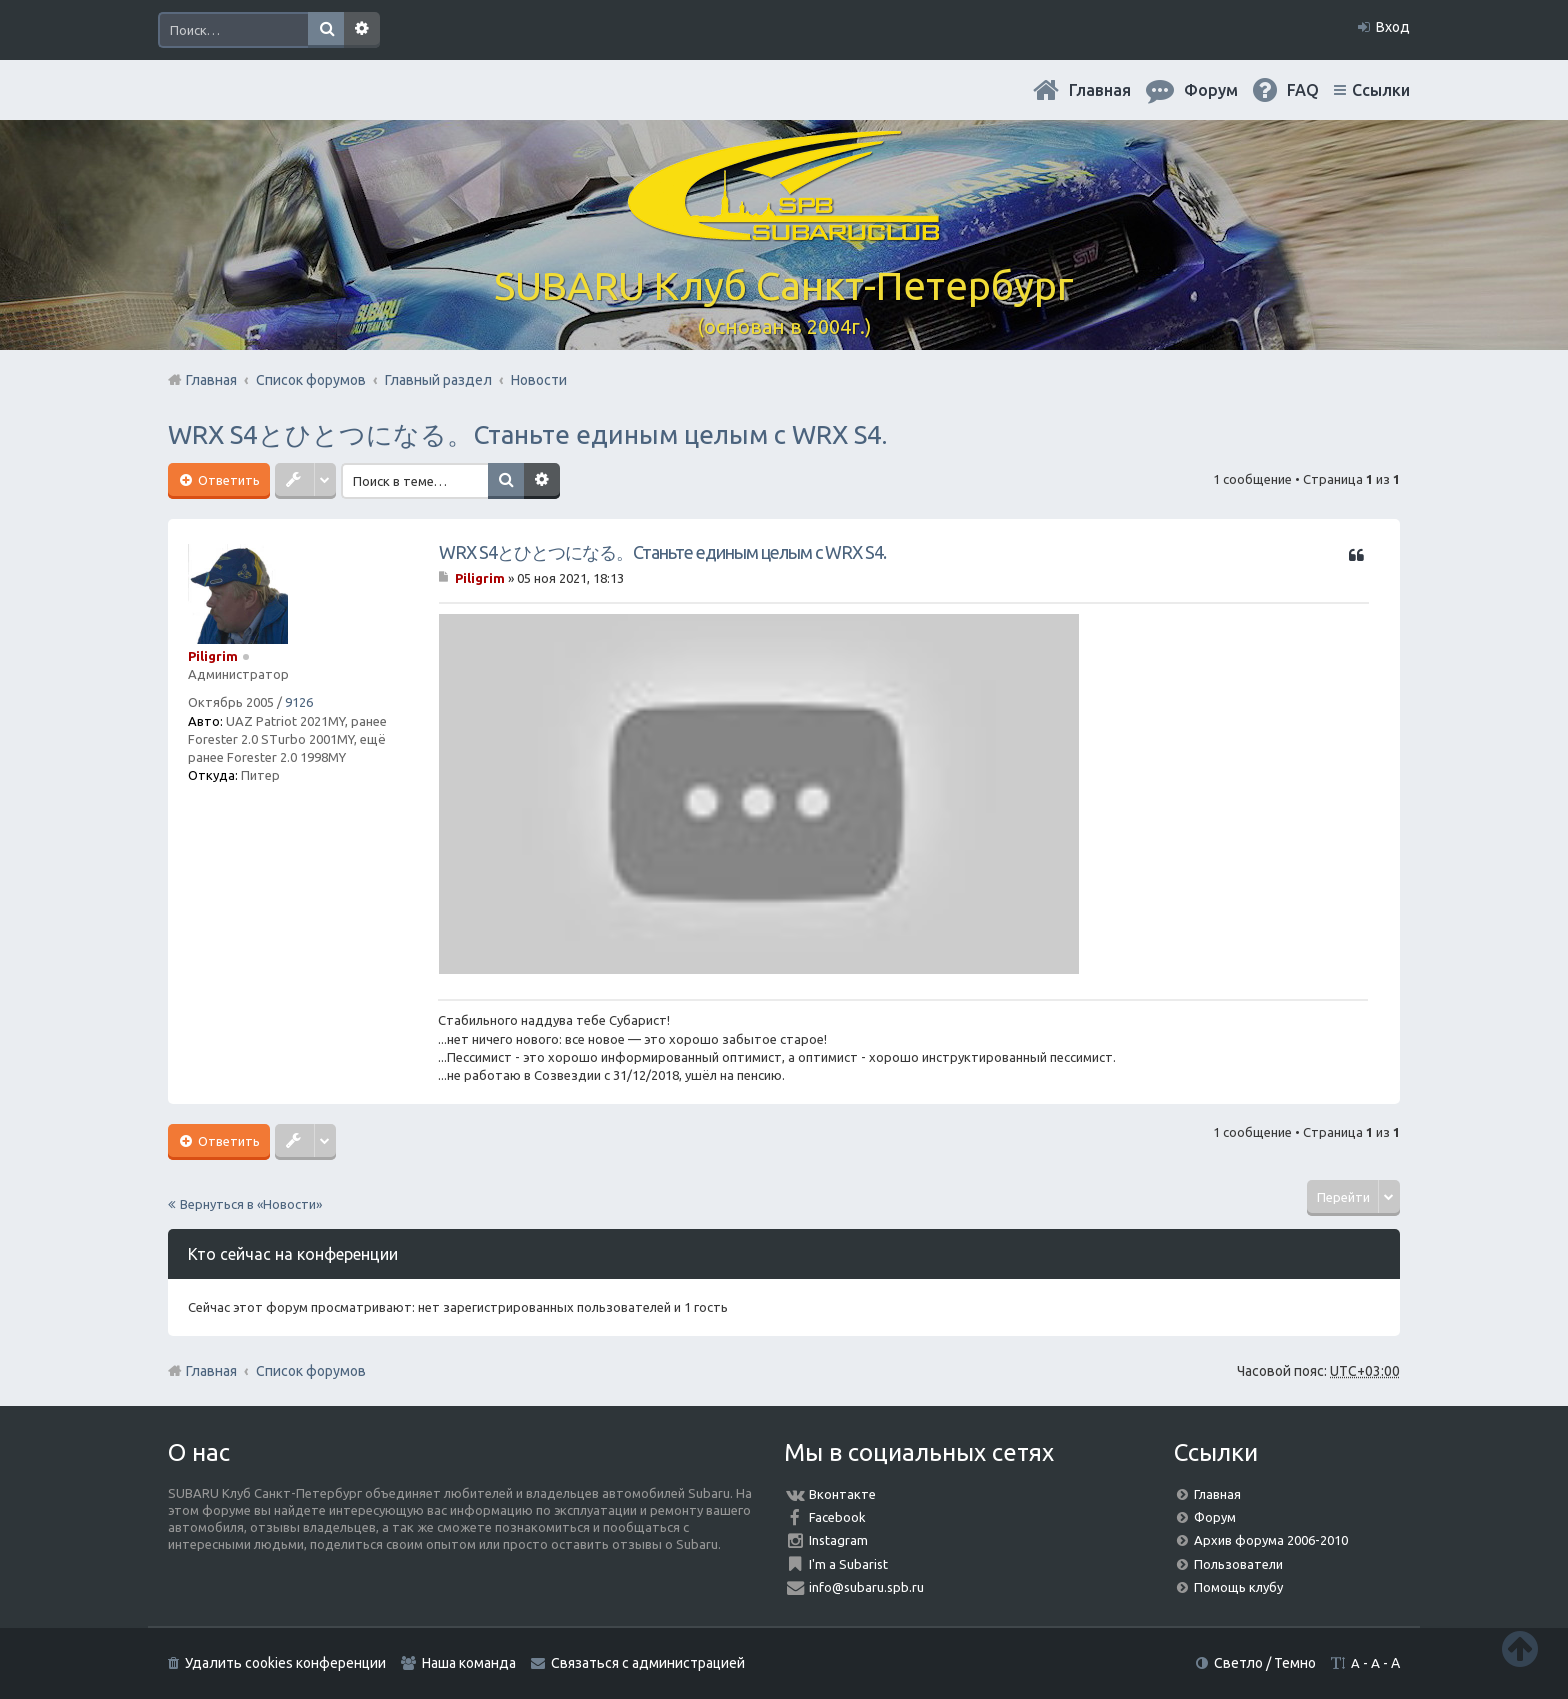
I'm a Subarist (848, 1564)
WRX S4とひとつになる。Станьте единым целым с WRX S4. (527, 434)
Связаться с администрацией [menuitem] (648, 1663)
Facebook (837, 1517)
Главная (1100, 90)
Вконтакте (842, 1494)
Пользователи (1238, 1564)
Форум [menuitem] (1211, 90)
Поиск (326, 30)
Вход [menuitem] (1393, 27)
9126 (299, 702)
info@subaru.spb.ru (866, 1587)
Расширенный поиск (362, 30)
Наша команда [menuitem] (469, 1663)
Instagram (838, 1540)
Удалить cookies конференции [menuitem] (285, 1663)
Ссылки (1381, 90)
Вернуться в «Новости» (251, 1204)
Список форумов (311, 1371)
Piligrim (213, 656)
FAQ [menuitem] (1303, 90)
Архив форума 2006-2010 (1271, 1540)
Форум (1215, 1517)
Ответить (227, 480)
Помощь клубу (1238, 1587)
